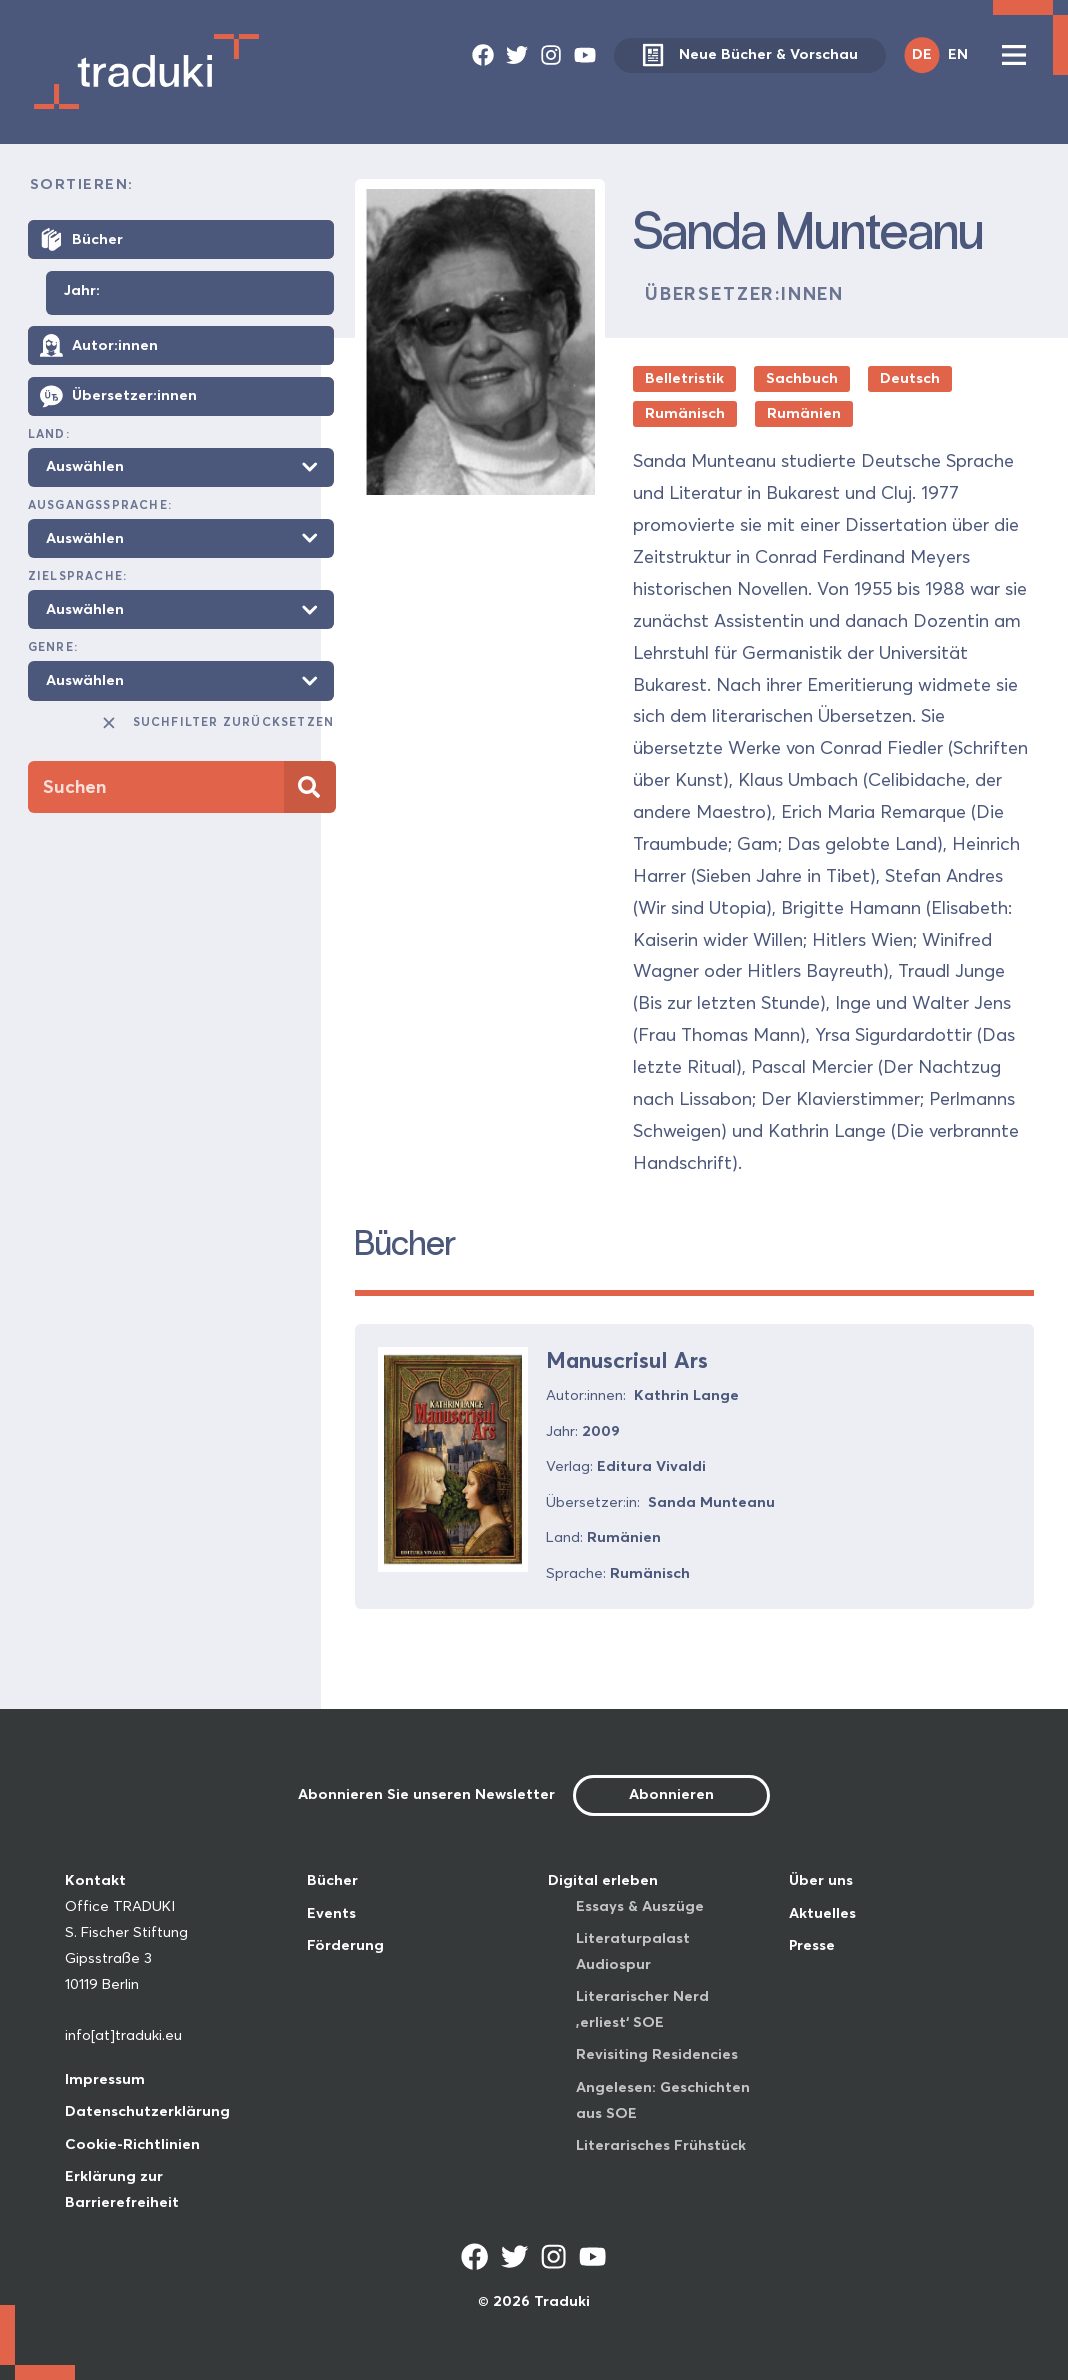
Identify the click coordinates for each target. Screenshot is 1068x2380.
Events (331, 1913)
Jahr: (82, 291)
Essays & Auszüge (640, 1906)
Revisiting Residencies (657, 2054)
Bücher (332, 1880)
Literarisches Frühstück (661, 2145)
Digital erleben (603, 1880)
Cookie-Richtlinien (132, 2144)
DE (922, 54)
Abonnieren (671, 1794)
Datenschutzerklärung (147, 2111)
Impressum (105, 2079)
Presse (812, 1945)
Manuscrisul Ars (627, 1360)
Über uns (821, 1880)
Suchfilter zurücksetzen (217, 723)
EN (958, 54)
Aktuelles (822, 1913)
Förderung (345, 1945)
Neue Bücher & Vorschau (750, 55)
